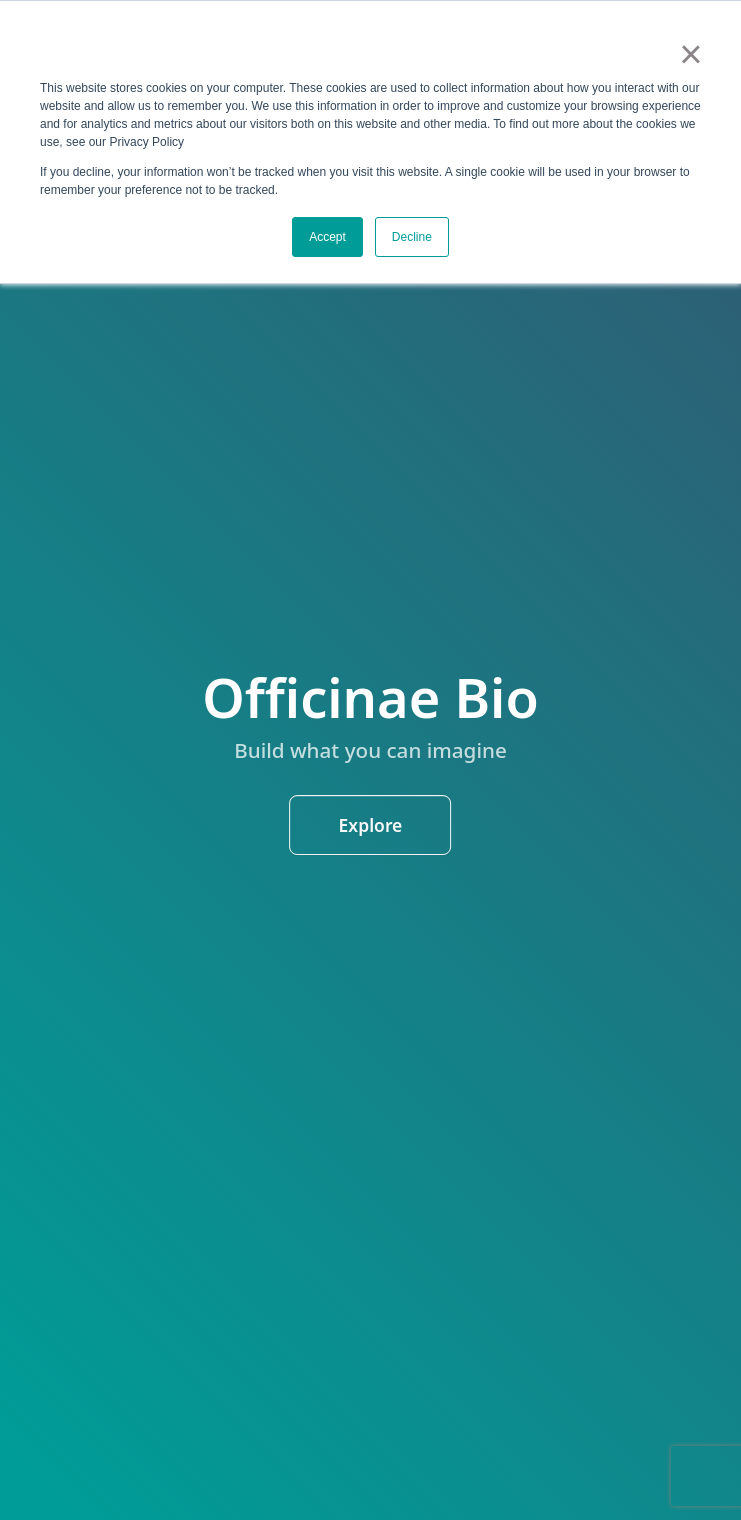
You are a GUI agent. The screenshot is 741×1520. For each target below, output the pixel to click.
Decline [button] (412, 237)
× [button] (690, 54)
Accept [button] (327, 237)
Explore (371, 825)
